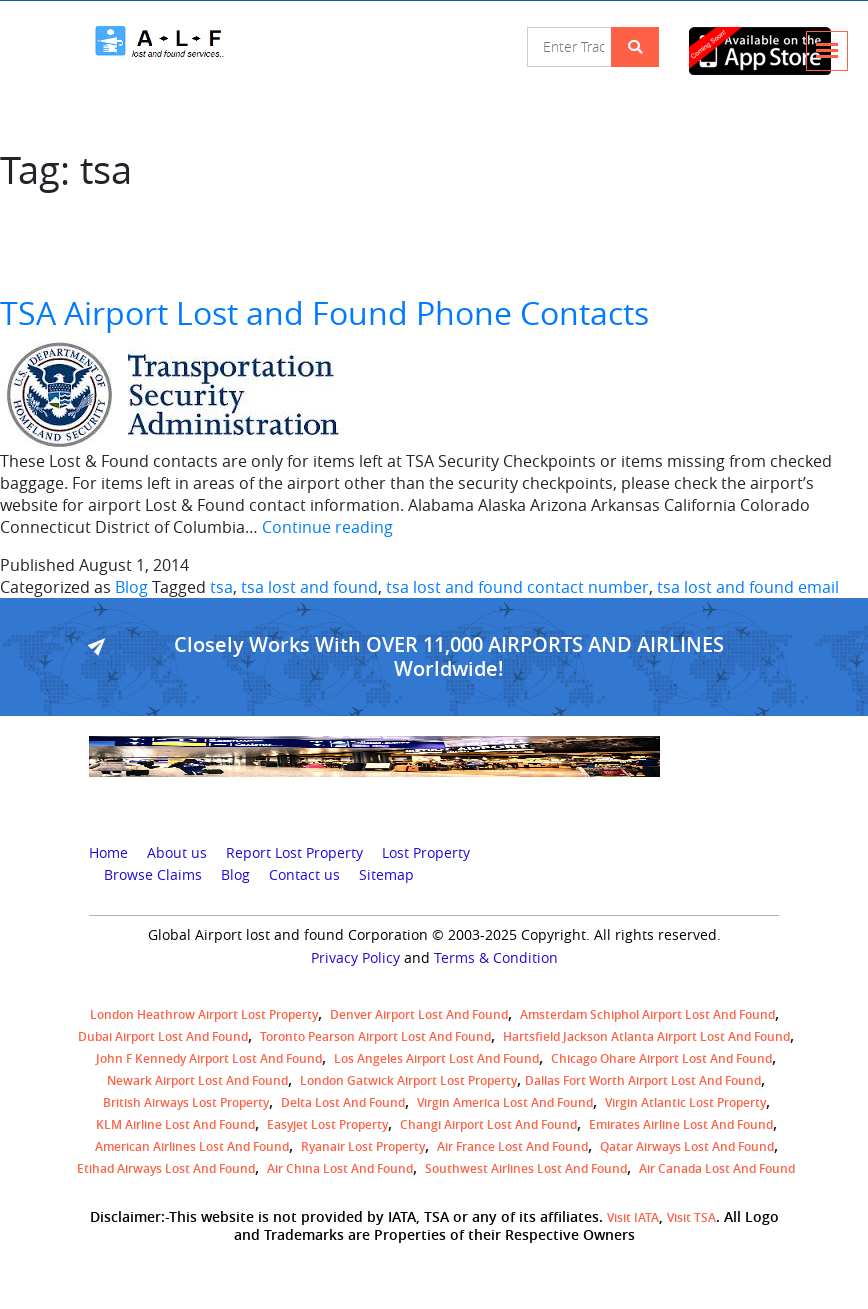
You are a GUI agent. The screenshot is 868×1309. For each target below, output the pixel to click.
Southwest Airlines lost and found (526, 1168)
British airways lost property (186, 1102)
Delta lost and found (343, 1102)
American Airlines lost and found (192, 1146)
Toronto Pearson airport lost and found (375, 1036)
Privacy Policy (355, 958)
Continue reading (327, 527)
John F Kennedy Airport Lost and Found (209, 1058)
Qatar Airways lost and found (687, 1146)
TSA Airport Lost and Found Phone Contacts (324, 312)
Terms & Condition (496, 958)
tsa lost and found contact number (517, 587)
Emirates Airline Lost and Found (681, 1124)
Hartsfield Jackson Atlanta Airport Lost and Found (646, 1036)
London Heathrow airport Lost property (204, 1014)
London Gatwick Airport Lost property (408, 1080)
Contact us (304, 875)
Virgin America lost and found (505, 1102)
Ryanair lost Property (363, 1146)
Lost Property (426, 853)
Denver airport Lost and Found (419, 1014)
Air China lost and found (340, 1168)
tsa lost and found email (748, 587)
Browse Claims (153, 875)
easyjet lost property (327, 1124)
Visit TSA (691, 1217)
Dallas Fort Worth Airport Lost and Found (643, 1080)
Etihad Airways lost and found (166, 1168)
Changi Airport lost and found (488, 1124)
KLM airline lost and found (175, 1124)
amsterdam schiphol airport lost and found (647, 1014)
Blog (131, 587)
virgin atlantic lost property (685, 1102)
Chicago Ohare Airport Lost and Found (661, 1058)
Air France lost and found (512, 1146)
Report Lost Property (294, 853)
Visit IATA (633, 1217)
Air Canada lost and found (717, 1168)
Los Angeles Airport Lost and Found (436, 1058)
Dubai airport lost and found (163, 1036)
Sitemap (386, 875)
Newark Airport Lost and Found (197, 1080)
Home (108, 853)
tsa (221, 587)
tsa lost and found (309, 587)
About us (177, 853)
